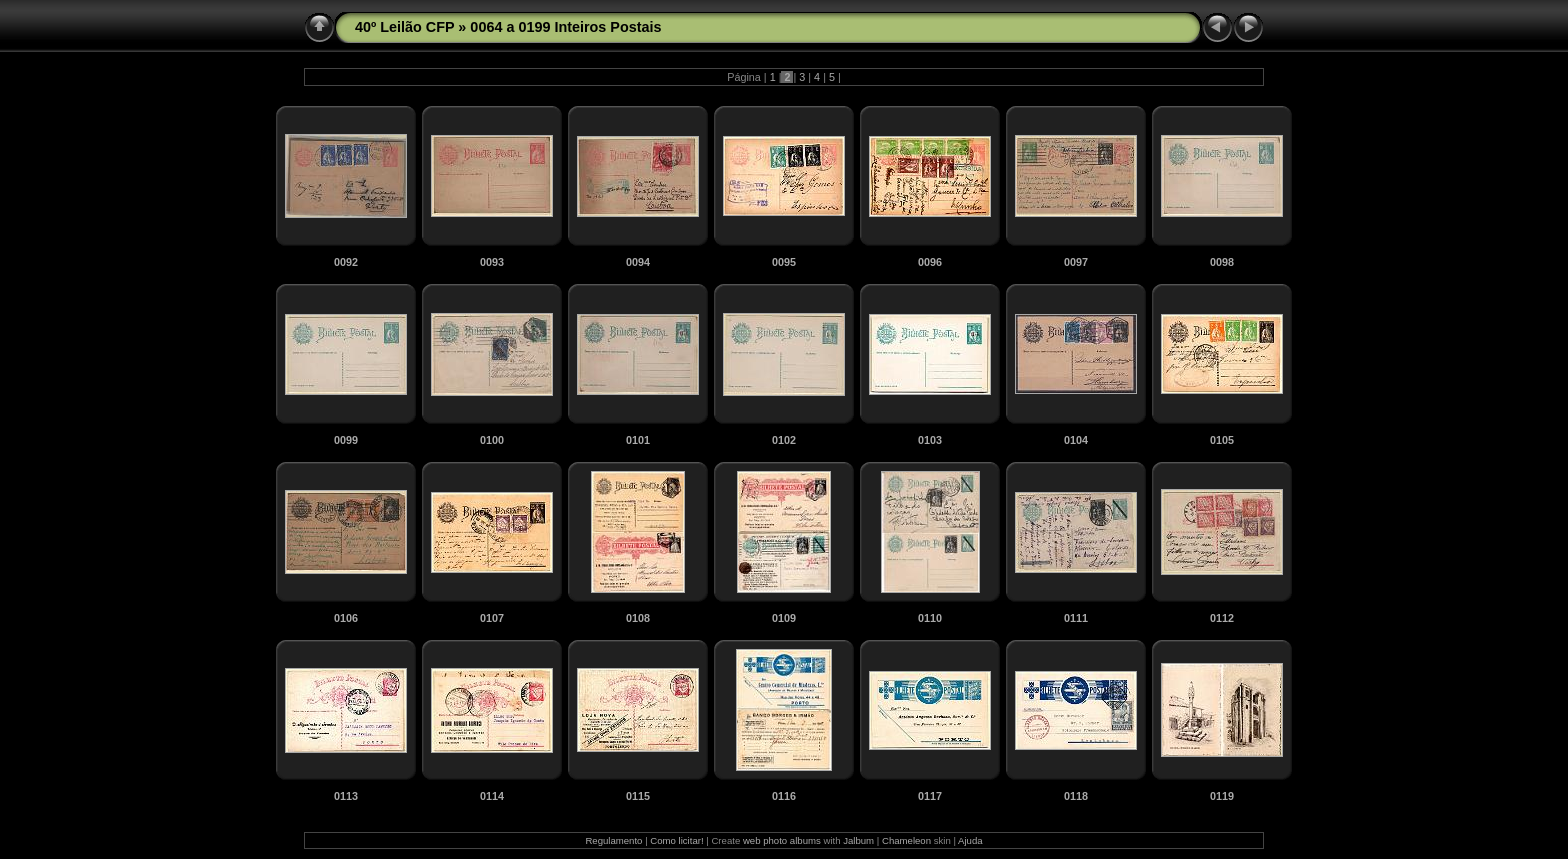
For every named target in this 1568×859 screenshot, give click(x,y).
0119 (1222, 796)
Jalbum (858, 840)
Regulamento (613, 840)
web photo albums (782, 840)
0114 (492, 796)
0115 (638, 796)
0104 (1076, 440)
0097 (1076, 262)
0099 (346, 440)
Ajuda (970, 840)
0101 (638, 440)
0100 (492, 440)
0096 (930, 262)
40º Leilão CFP (404, 27)
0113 (346, 796)
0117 (930, 796)
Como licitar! (676, 840)
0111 (1076, 618)
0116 (784, 796)
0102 (784, 440)
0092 (346, 262)
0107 (492, 618)
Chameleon (906, 840)
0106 (346, 618)
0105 (1222, 440)
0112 (1222, 618)
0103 (930, 440)
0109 (784, 618)
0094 (638, 262)
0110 (930, 618)
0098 (1222, 262)
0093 (492, 262)
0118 (1076, 796)
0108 (638, 618)
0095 (784, 262)
